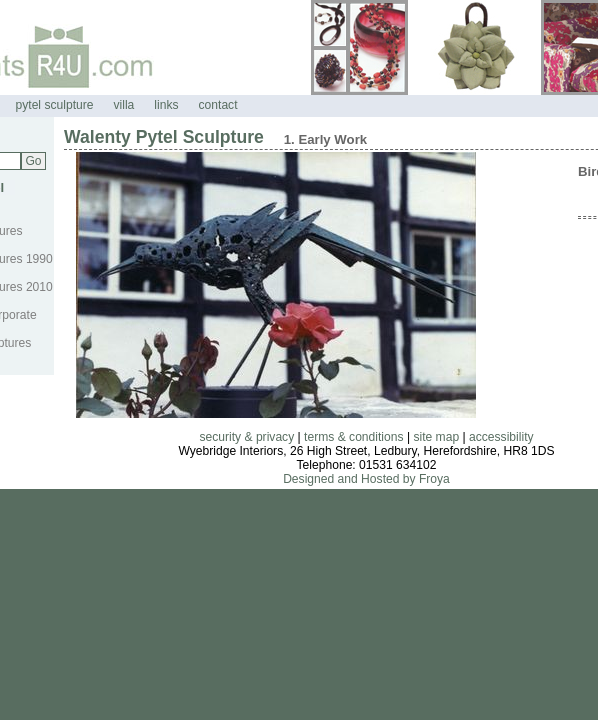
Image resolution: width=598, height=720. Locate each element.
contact (218, 105)
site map (436, 437)
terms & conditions (353, 437)
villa (123, 105)
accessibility (501, 437)
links (166, 105)
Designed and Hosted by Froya (366, 479)
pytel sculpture (55, 105)
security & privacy (246, 437)
